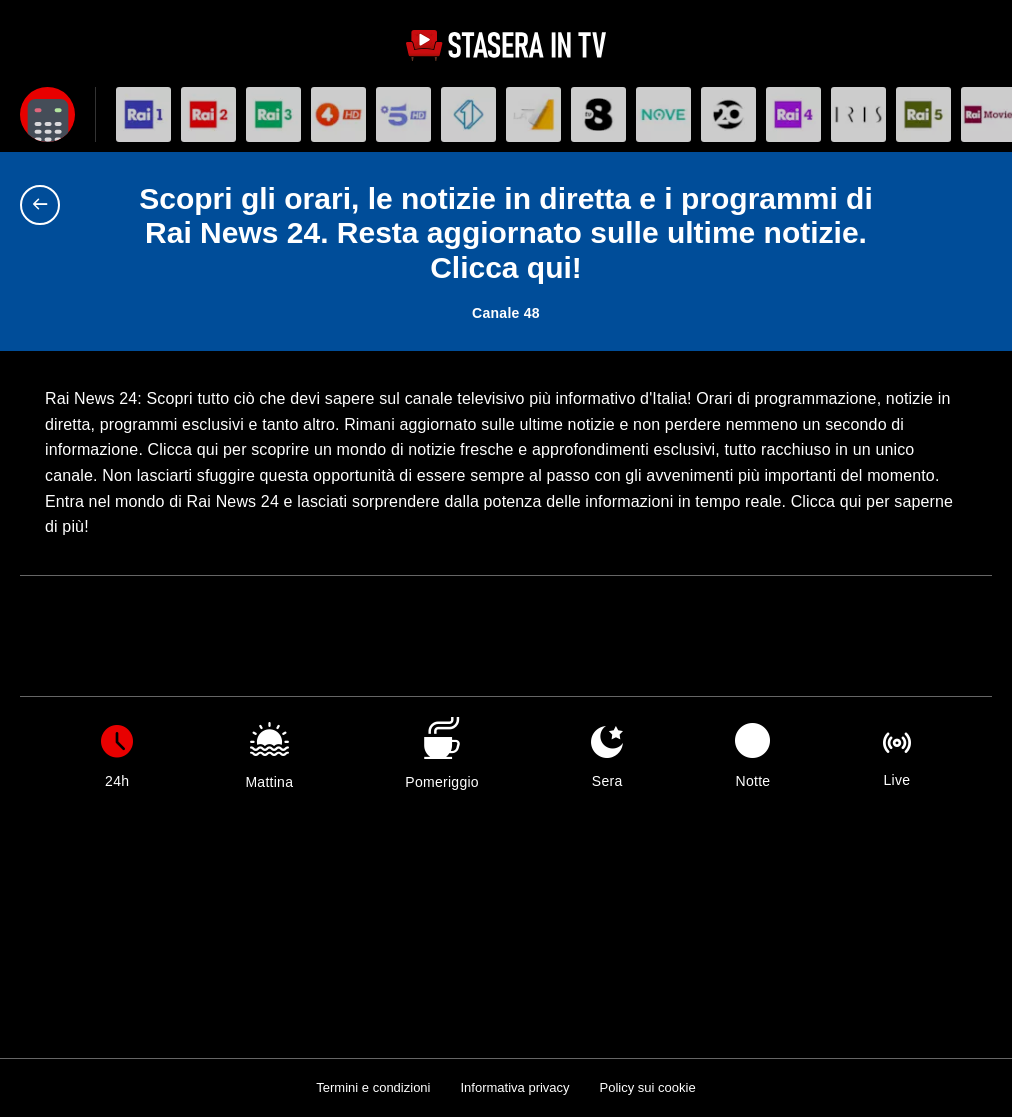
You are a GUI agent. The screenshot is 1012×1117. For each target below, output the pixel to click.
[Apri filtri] (47, 114)
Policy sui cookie (648, 1087)
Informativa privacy (514, 1087)
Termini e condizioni (373, 1087)
